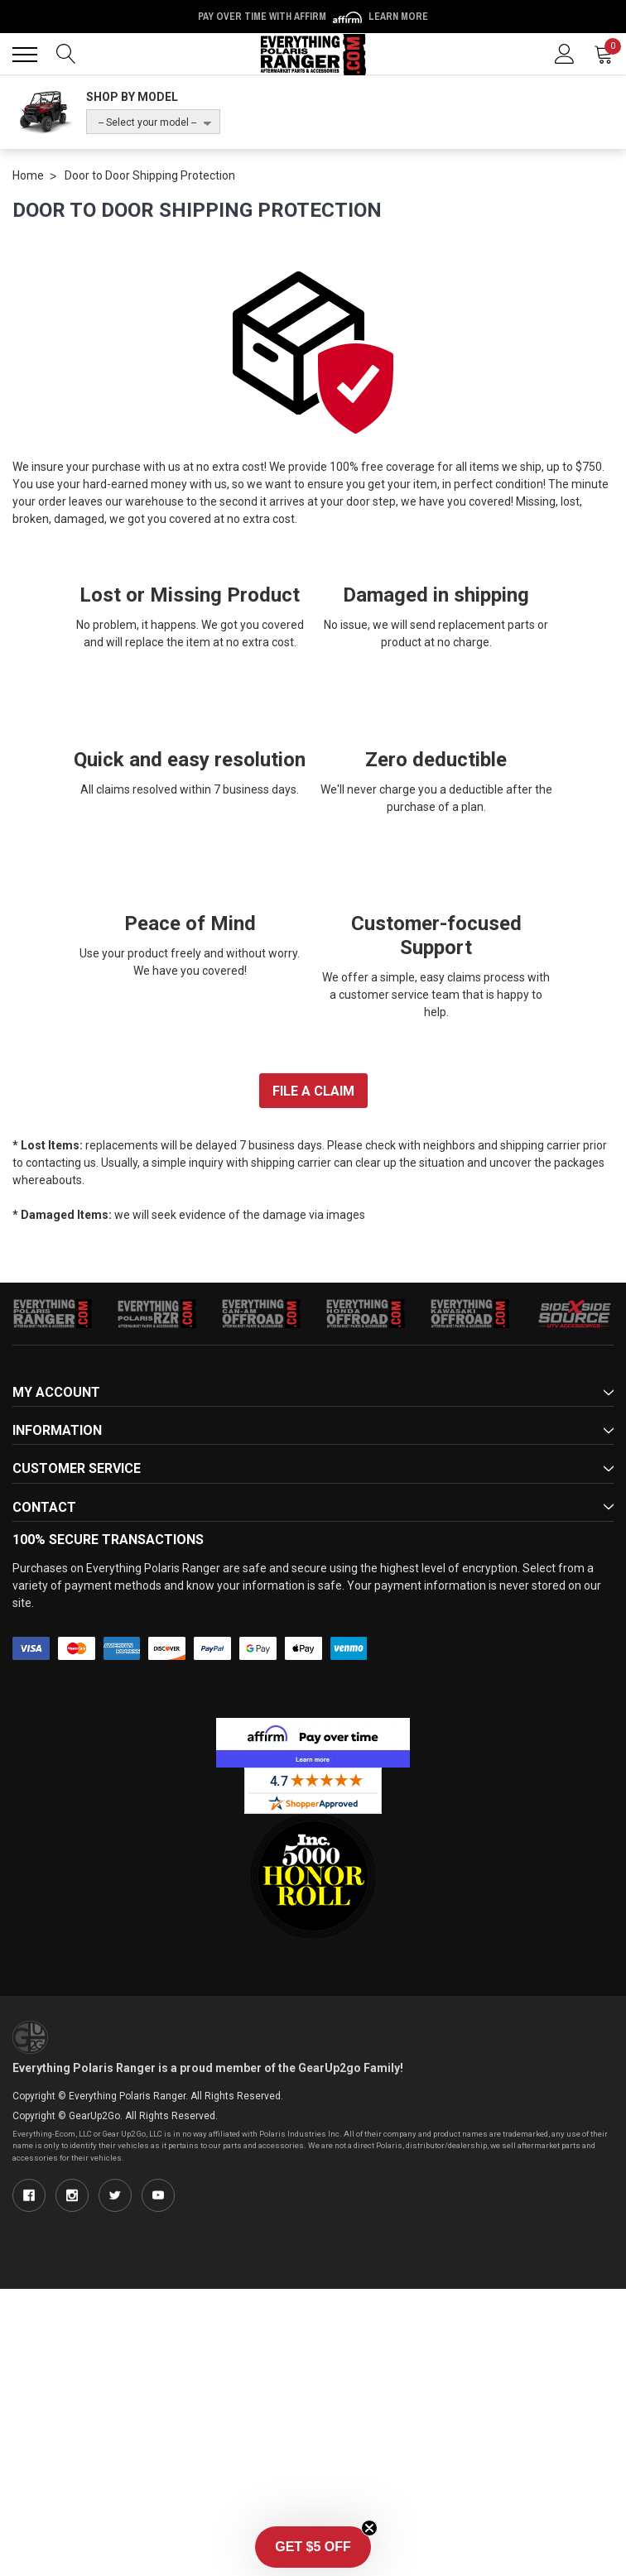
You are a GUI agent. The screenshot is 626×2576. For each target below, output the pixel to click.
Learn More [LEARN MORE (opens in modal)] (398, 16)
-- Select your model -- (147, 122)
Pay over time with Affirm (313, 16)
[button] (313, 2547)
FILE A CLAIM (313, 1091)
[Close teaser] (369, 2528)
